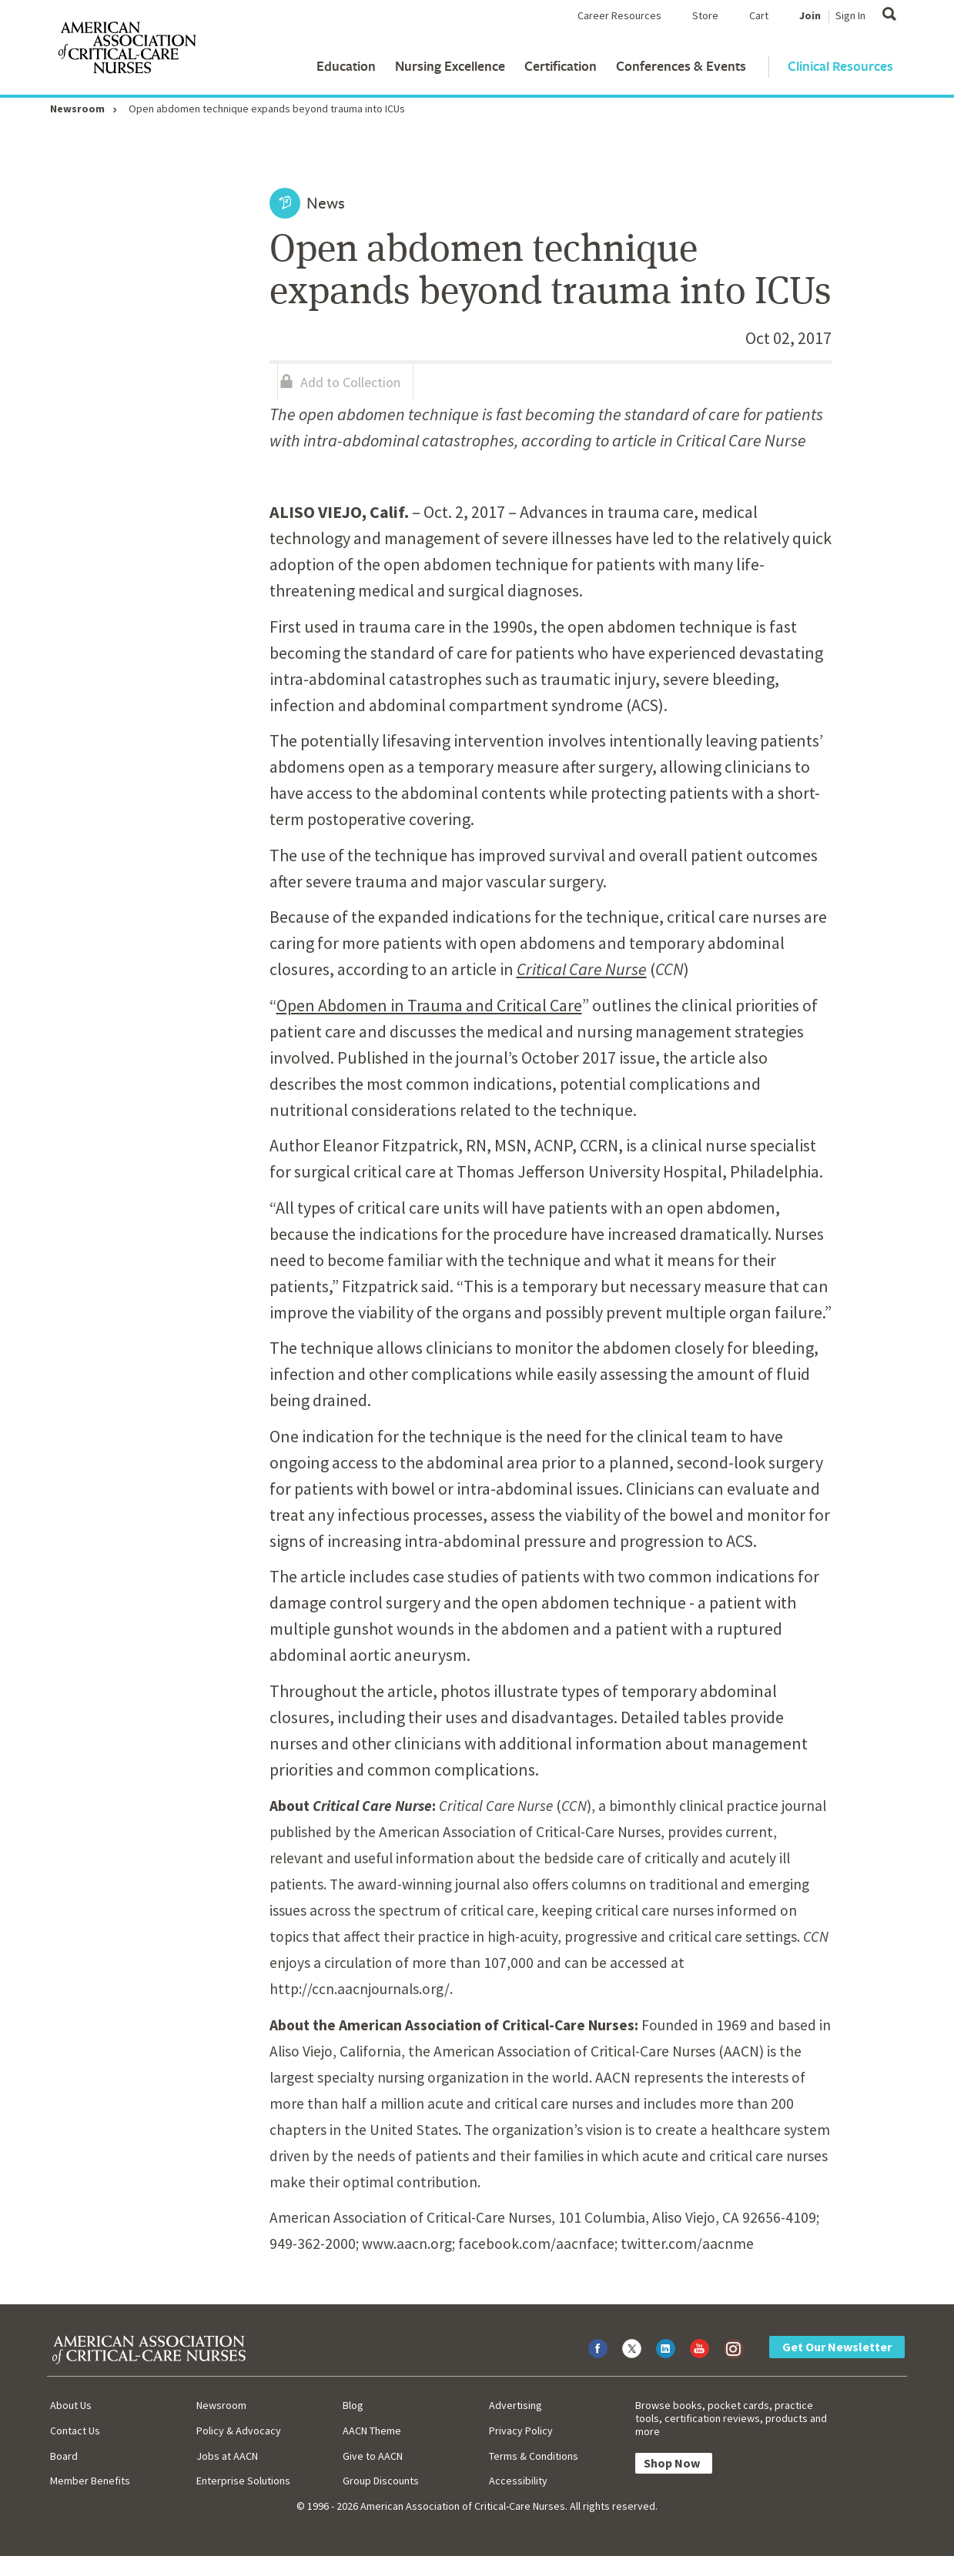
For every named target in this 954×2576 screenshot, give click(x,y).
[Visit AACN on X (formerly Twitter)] (632, 2348)
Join (810, 15)
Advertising (515, 2405)
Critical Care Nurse (582, 969)
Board (64, 2456)
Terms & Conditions (533, 2456)
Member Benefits (90, 2480)
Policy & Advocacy (238, 2430)
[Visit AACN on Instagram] (733, 2348)
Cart (758, 15)
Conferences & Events (681, 66)
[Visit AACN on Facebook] (598, 2348)
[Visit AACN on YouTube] (699, 2348)
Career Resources (619, 15)
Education (346, 66)
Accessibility (518, 2480)
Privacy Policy (521, 2430)
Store (705, 15)
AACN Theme (372, 2430)
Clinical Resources (840, 66)
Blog (353, 2405)
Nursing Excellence (450, 66)
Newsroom (77, 108)
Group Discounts (381, 2480)
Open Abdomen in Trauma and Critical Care (429, 1005)
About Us (71, 2405)
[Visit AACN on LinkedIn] (665, 2348)
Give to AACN (373, 2456)
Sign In (850, 15)
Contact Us (75, 2430)
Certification (560, 66)
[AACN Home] (126, 51)
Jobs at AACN (227, 2456)
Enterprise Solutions (243, 2480)
